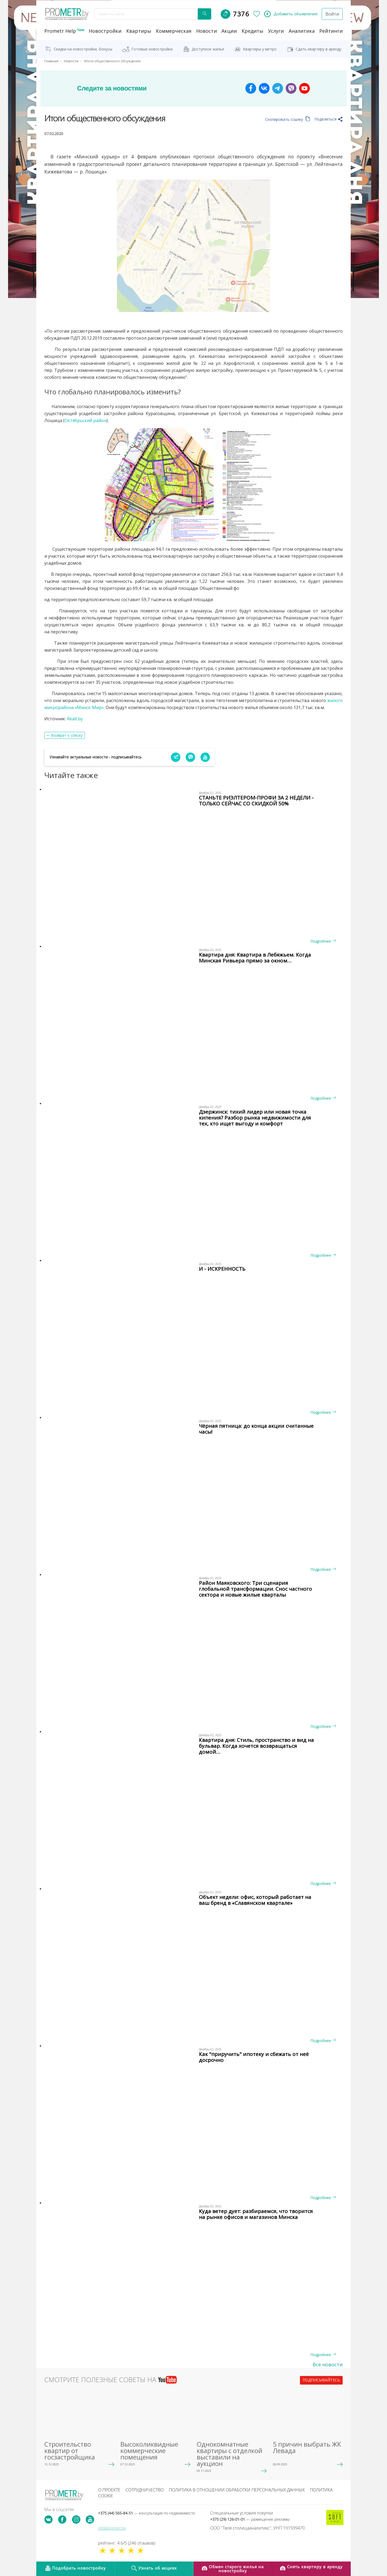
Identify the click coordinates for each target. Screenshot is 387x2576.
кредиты (252, 30)
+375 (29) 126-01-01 (249, 2518)
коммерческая (173, 30)
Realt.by (75, 718)
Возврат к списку (67, 734)
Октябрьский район (85, 420)
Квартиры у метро (260, 48)
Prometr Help (64, 30)
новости (206, 30)
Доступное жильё (208, 48)
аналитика (302, 30)
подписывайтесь (321, 2379)
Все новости (328, 2364)
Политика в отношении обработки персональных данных (237, 2490)
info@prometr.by (112, 2527)
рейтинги (331, 30)
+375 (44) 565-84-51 (146, 2512)
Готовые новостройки (152, 48)
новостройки (105, 30)
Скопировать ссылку (287, 119)
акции (229, 30)
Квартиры (138, 30)
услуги (276, 30)
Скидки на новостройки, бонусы (83, 48)
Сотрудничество (145, 2490)
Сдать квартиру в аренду (318, 48)
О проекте (109, 2490)
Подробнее (323, 940)
